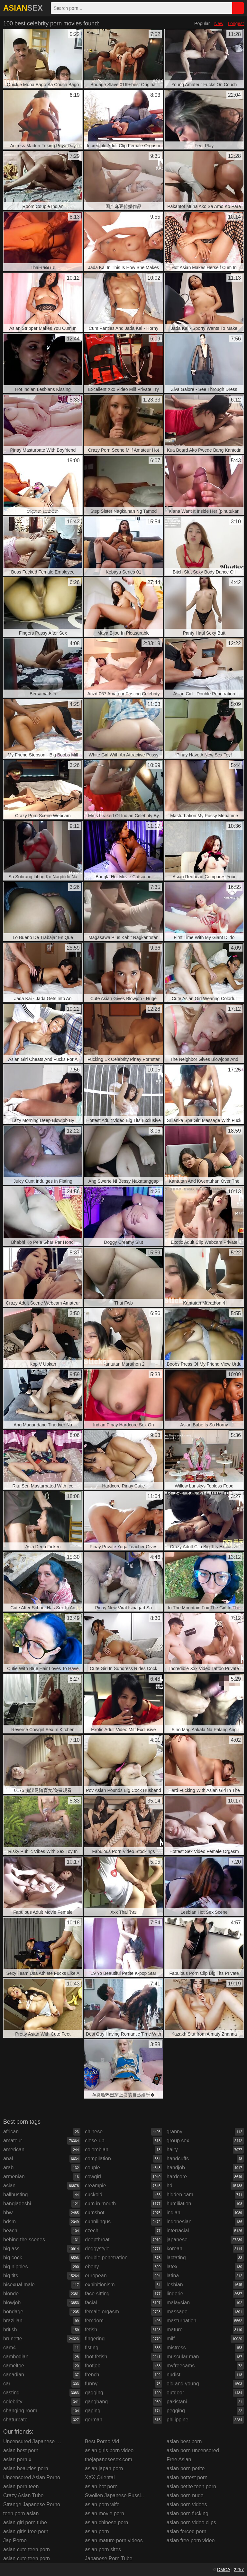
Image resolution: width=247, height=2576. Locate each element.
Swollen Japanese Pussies (115, 2495)
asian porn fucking (187, 2513)
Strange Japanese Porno (31, 2504)
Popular (202, 23)
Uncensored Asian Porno (31, 2477)
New (218, 23)
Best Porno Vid (102, 2441)
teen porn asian (21, 2513)
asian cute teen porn (26, 2549)
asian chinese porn (106, 2522)
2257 (239, 2569)
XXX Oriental (99, 2477)
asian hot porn (101, 2486)
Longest (236, 23)
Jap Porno (15, 2540)
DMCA (223, 2569)
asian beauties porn (25, 2468)
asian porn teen (21, 2486)
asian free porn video (191, 2540)
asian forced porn (186, 2531)
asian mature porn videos (114, 2540)
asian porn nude (185, 2495)
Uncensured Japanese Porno (36, 2441)
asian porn (97, 2531)
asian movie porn (104, 2513)
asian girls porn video (109, 2450)
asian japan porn (104, 2468)
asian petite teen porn (191, 2486)
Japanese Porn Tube (109, 2558)
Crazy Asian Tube (23, 2495)
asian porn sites (103, 2549)
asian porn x (17, 2459)
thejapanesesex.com (108, 2459)
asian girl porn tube (25, 2522)
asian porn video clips (191, 2522)
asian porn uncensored (193, 2450)
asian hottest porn (187, 2477)
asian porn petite (186, 2468)
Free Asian (179, 2459)
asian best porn (20, 2450)
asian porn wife (102, 2504)
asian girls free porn (26, 2531)
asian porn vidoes (187, 2504)
